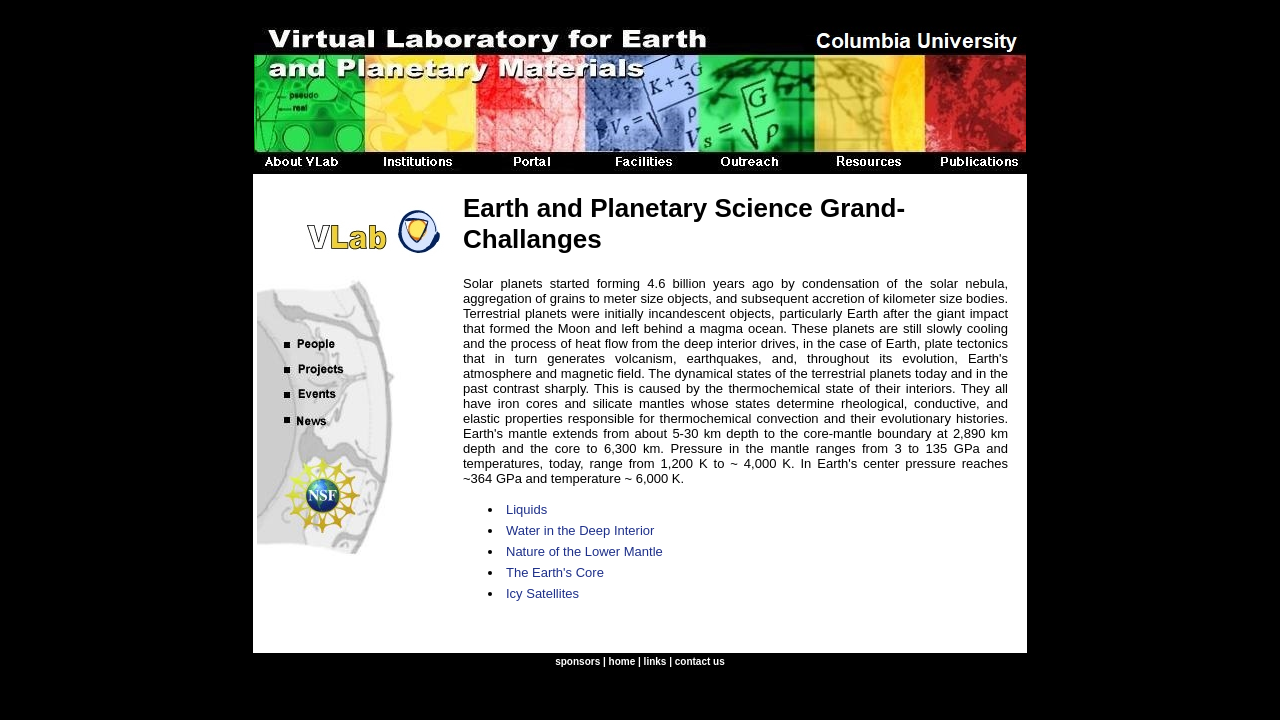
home (622, 661)
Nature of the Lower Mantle (584, 551)
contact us (700, 661)
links (655, 661)
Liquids (526, 509)
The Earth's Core (555, 572)
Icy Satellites (542, 593)
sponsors (577, 661)
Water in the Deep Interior (580, 530)
